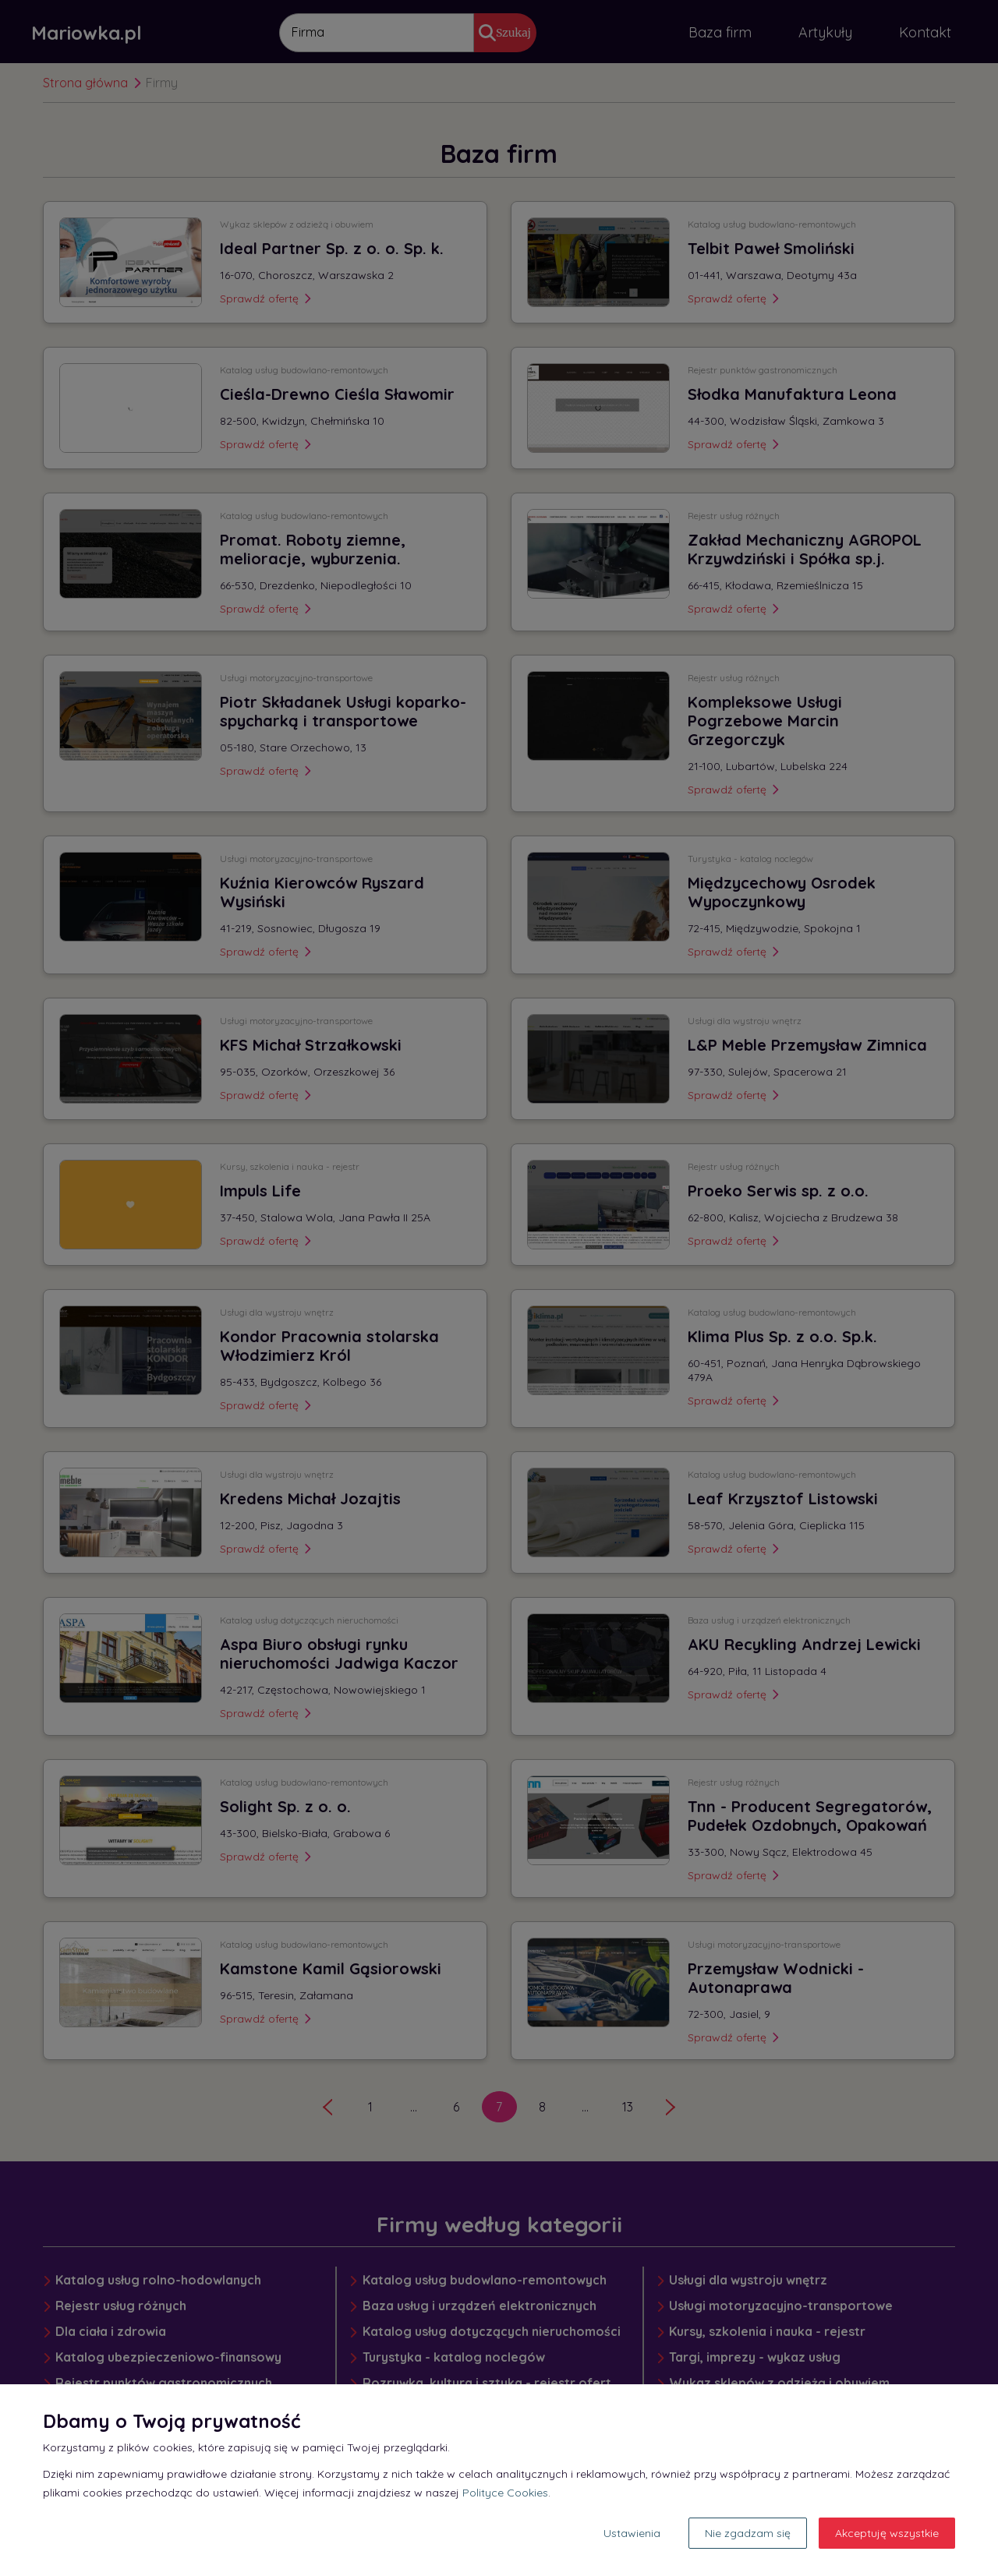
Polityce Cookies (505, 2493)
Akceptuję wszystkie (887, 2533)
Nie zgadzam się (748, 2533)
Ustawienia (631, 2533)
